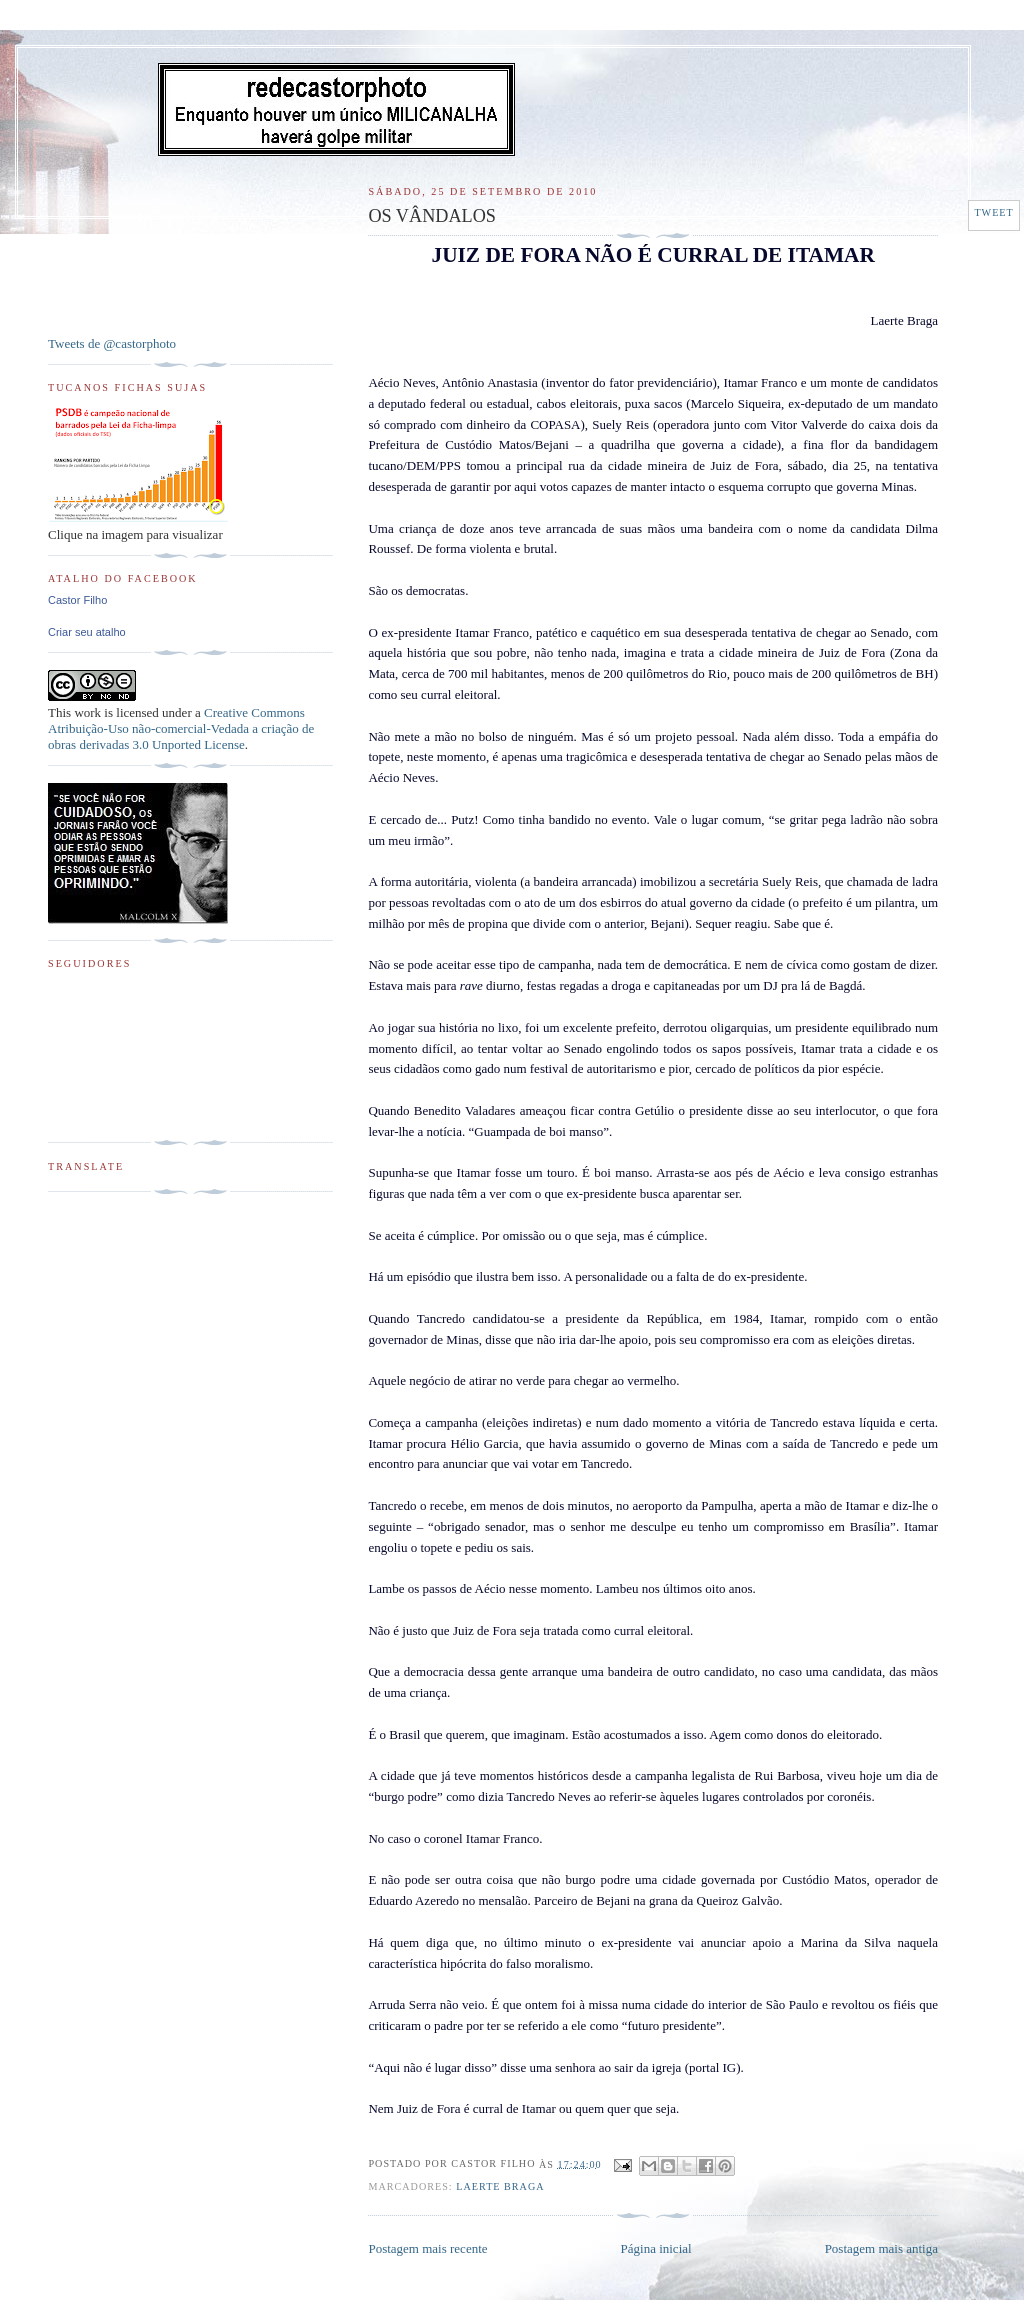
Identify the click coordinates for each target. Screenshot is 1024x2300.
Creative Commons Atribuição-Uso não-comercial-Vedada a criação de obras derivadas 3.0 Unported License (181, 728)
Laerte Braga (500, 2186)
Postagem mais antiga (881, 2248)
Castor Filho (77, 600)
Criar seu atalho (87, 632)
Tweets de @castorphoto (112, 343)
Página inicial (656, 2248)
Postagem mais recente (427, 2248)
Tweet (993, 212)
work (87, 712)
